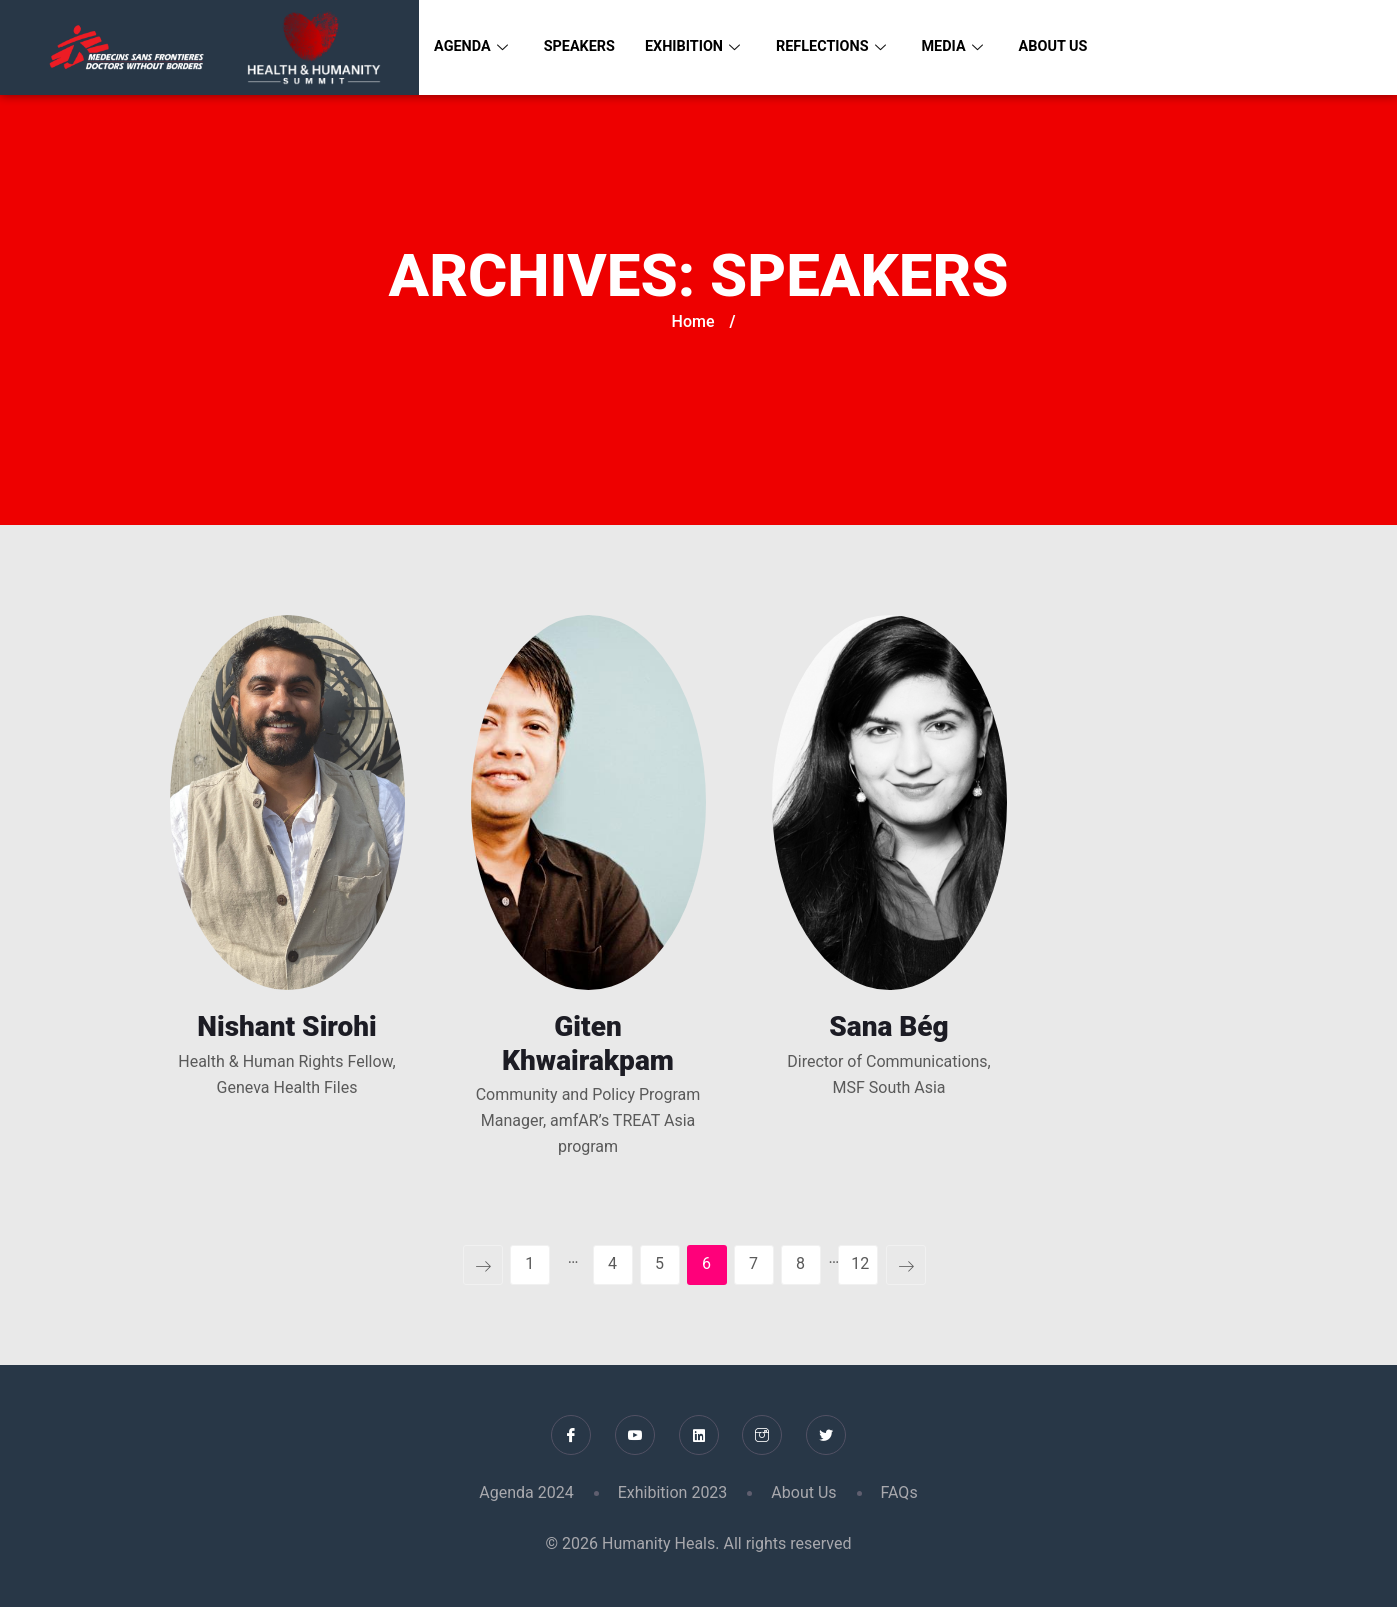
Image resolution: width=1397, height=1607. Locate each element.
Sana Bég (889, 1026)
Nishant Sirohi (286, 1026)
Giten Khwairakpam (588, 1043)
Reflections (841, 47)
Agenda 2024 (526, 1492)
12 (860, 1263)
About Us (1069, 47)
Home (693, 321)
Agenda (472, 47)
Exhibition (699, 47)
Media (965, 47)
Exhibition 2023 (673, 1492)
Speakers (583, 47)
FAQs (899, 1492)
